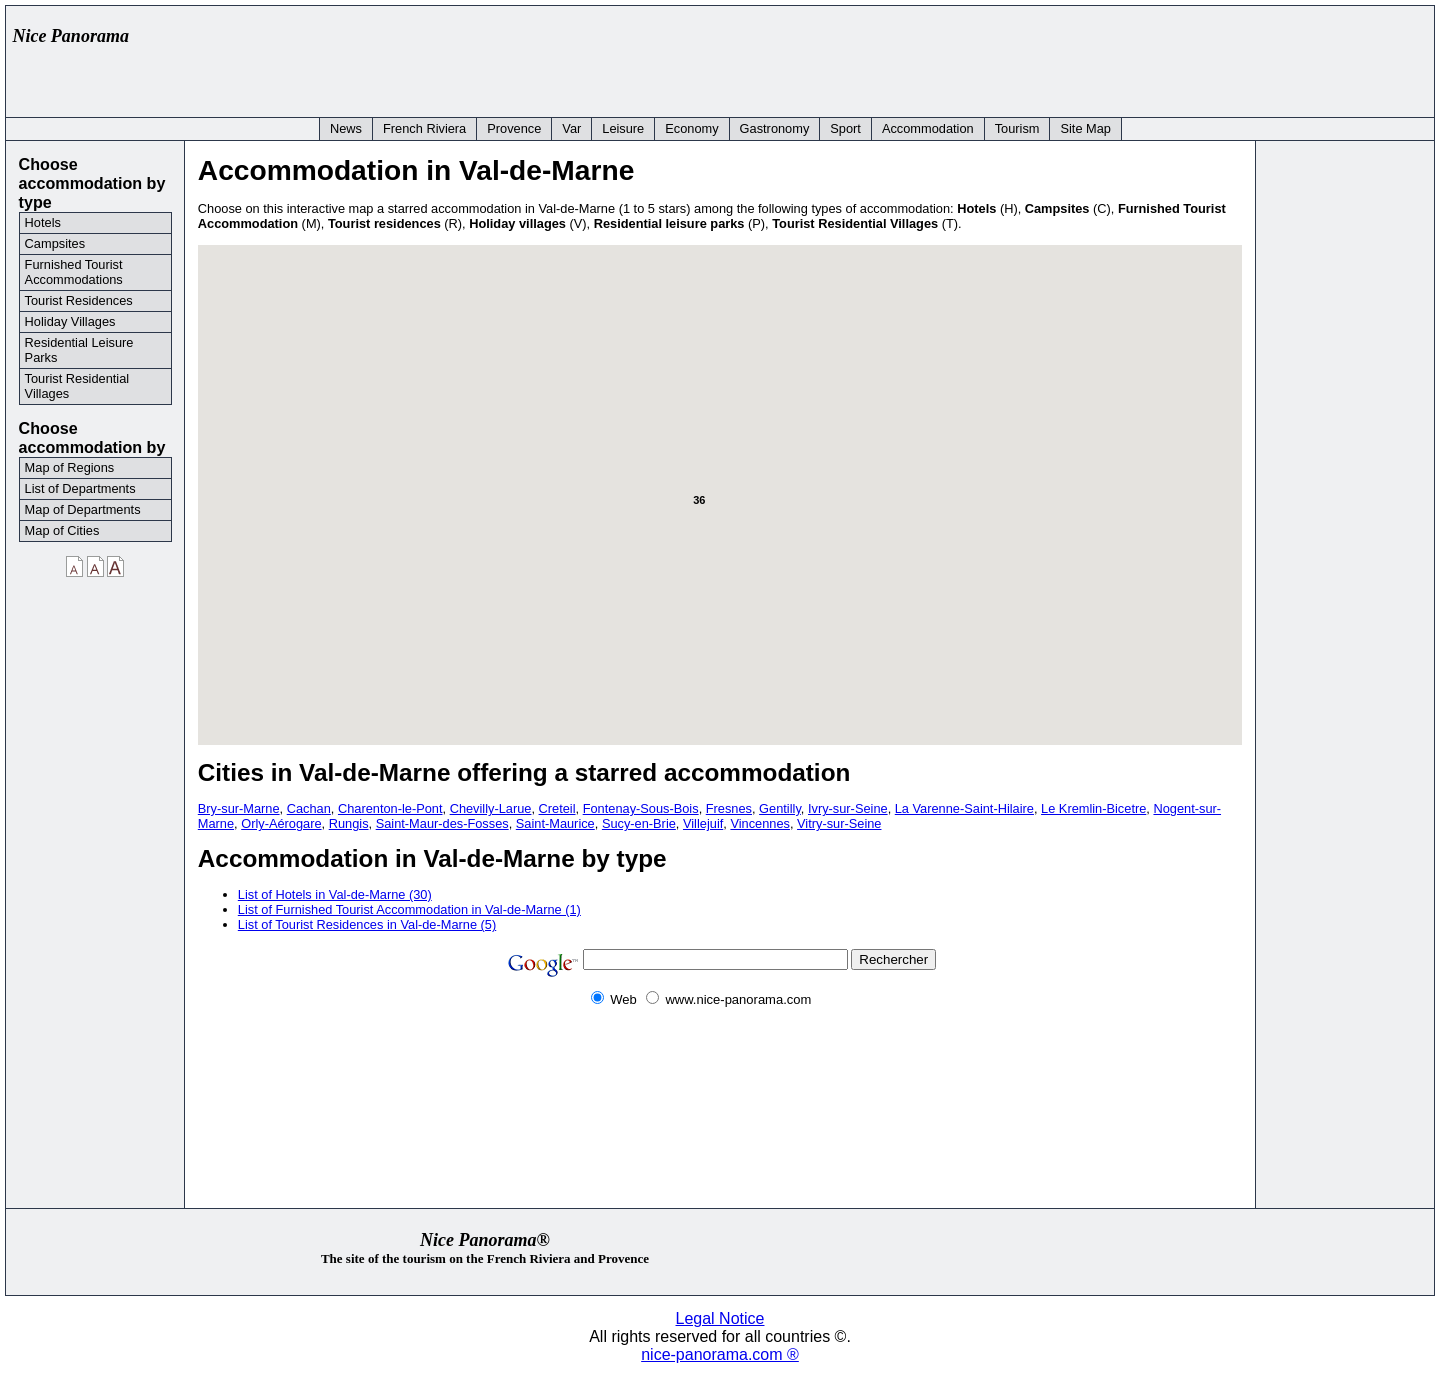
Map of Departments (83, 509)
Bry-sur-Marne (239, 808)
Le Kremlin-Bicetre (1093, 808)
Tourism (1017, 128)
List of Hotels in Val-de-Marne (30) (335, 894)
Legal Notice (720, 1318)
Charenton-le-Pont (390, 808)
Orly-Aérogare (281, 823)
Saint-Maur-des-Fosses (442, 823)
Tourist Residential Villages (77, 386)
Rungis (349, 823)
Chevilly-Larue (491, 808)
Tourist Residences (79, 300)
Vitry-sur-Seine (839, 823)
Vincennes (760, 823)
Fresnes (729, 808)
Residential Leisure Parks (79, 350)
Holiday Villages (70, 321)
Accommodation (928, 128)
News (346, 128)
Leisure (623, 128)
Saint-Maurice (555, 823)
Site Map (1085, 128)
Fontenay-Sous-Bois (641, 808)
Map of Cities (62, 530)
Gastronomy (775, 128)
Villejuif (703, 823)
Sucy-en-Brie (639, 823)
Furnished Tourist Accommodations (74, 272)
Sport (845, 128)
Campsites (55, 243)
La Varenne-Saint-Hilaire (964, 808)
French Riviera (424, 128)
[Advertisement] (1062, 57)
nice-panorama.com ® (720, 1354)
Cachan (309, 808)
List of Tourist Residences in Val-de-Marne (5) (367, 924)
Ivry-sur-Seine (848, 808)
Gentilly (780, 808)
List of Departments (80, 488)
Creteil (557, 808)
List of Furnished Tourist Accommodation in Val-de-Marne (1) (409, 909)
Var (571, 128)
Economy (691, 128)
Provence (514, 128)
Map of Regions (70, 467)
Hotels (43, 222)
